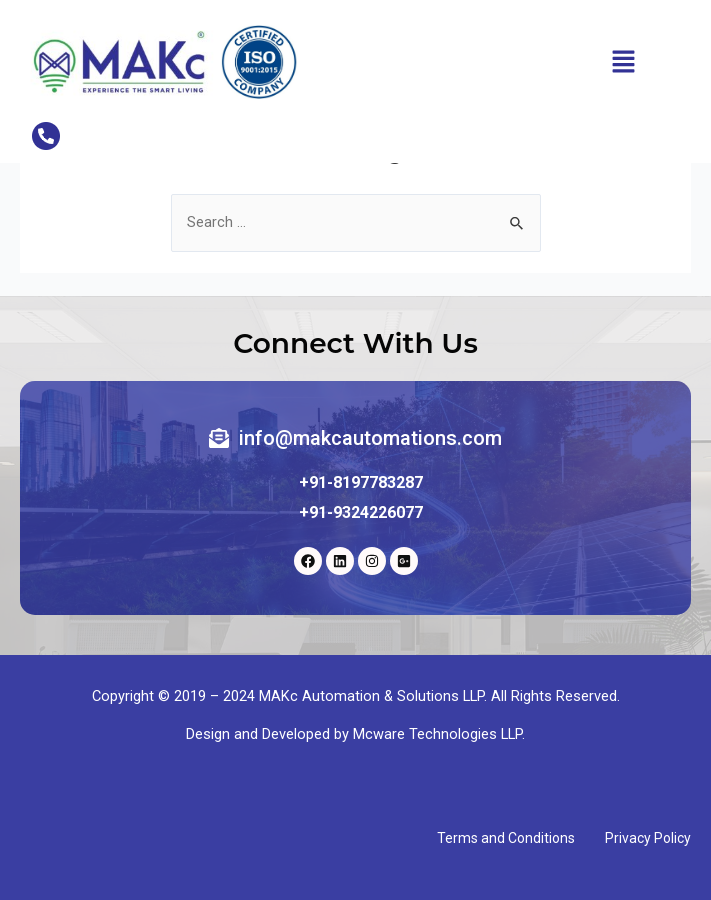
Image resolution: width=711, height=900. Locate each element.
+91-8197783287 (361, 482)
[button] (624, 62)
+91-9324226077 (361, 512)
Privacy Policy (648, 838)
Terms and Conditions (506, 838)
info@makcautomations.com (370, 438)
